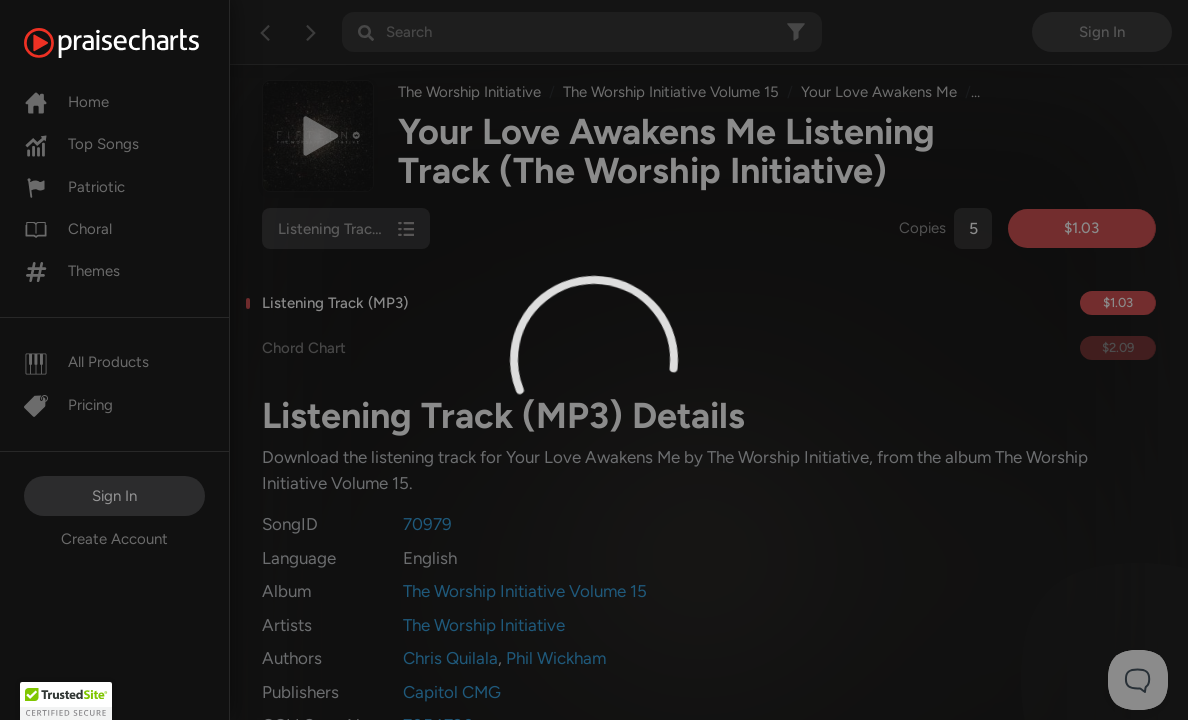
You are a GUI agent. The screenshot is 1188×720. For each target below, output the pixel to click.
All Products (86, 362)
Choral (68, 229)
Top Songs (81, 144)
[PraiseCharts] (136, 43)
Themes (72, 271)
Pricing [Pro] (68, 405)
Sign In (114, 496)
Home (66, 102)
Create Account (114, 539)
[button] (66, 701)
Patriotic (74, 187)
